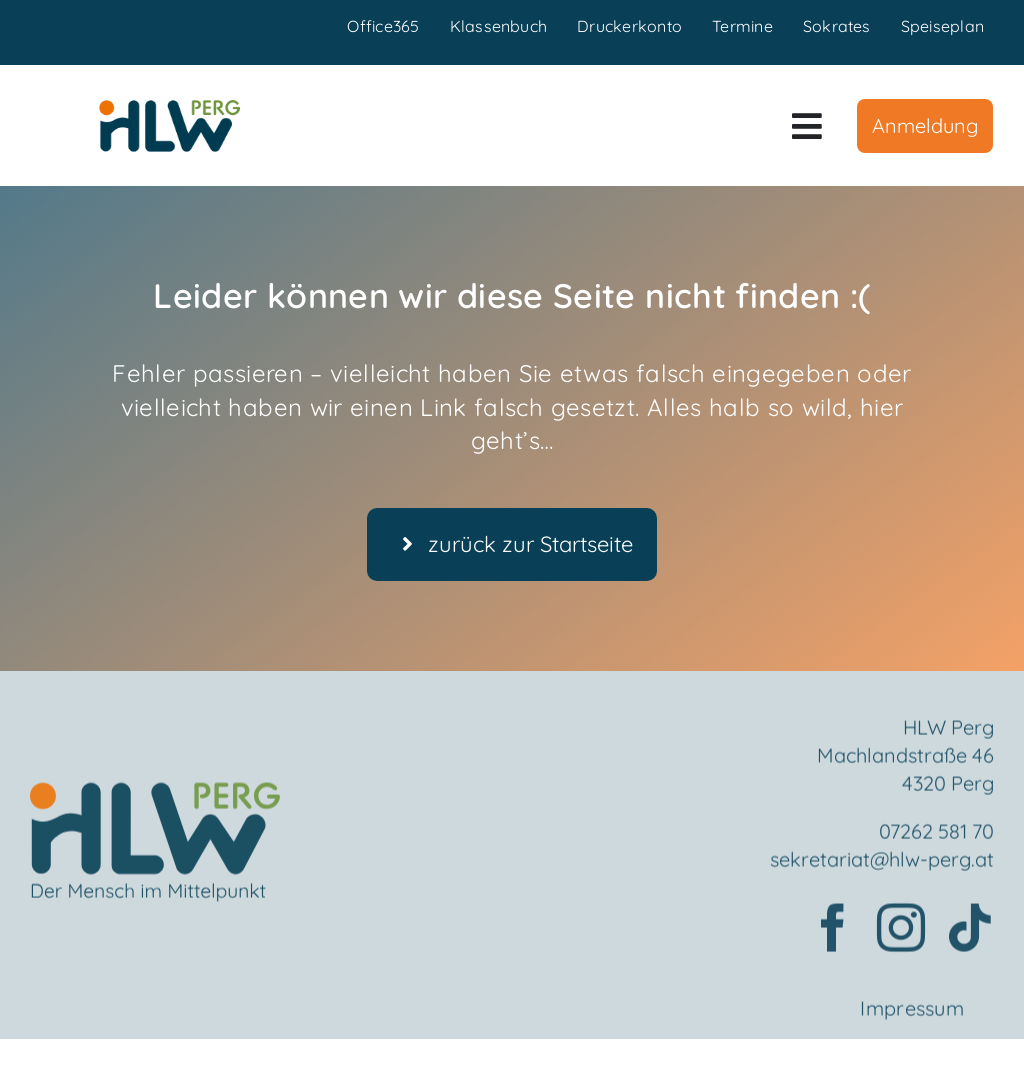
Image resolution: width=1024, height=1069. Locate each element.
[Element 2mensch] (155, 802)
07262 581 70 (936, 838)
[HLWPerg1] (169, 107)
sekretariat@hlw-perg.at (882, 866)
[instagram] (901, 935)
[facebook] (833, 935)
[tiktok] (970, 935)
